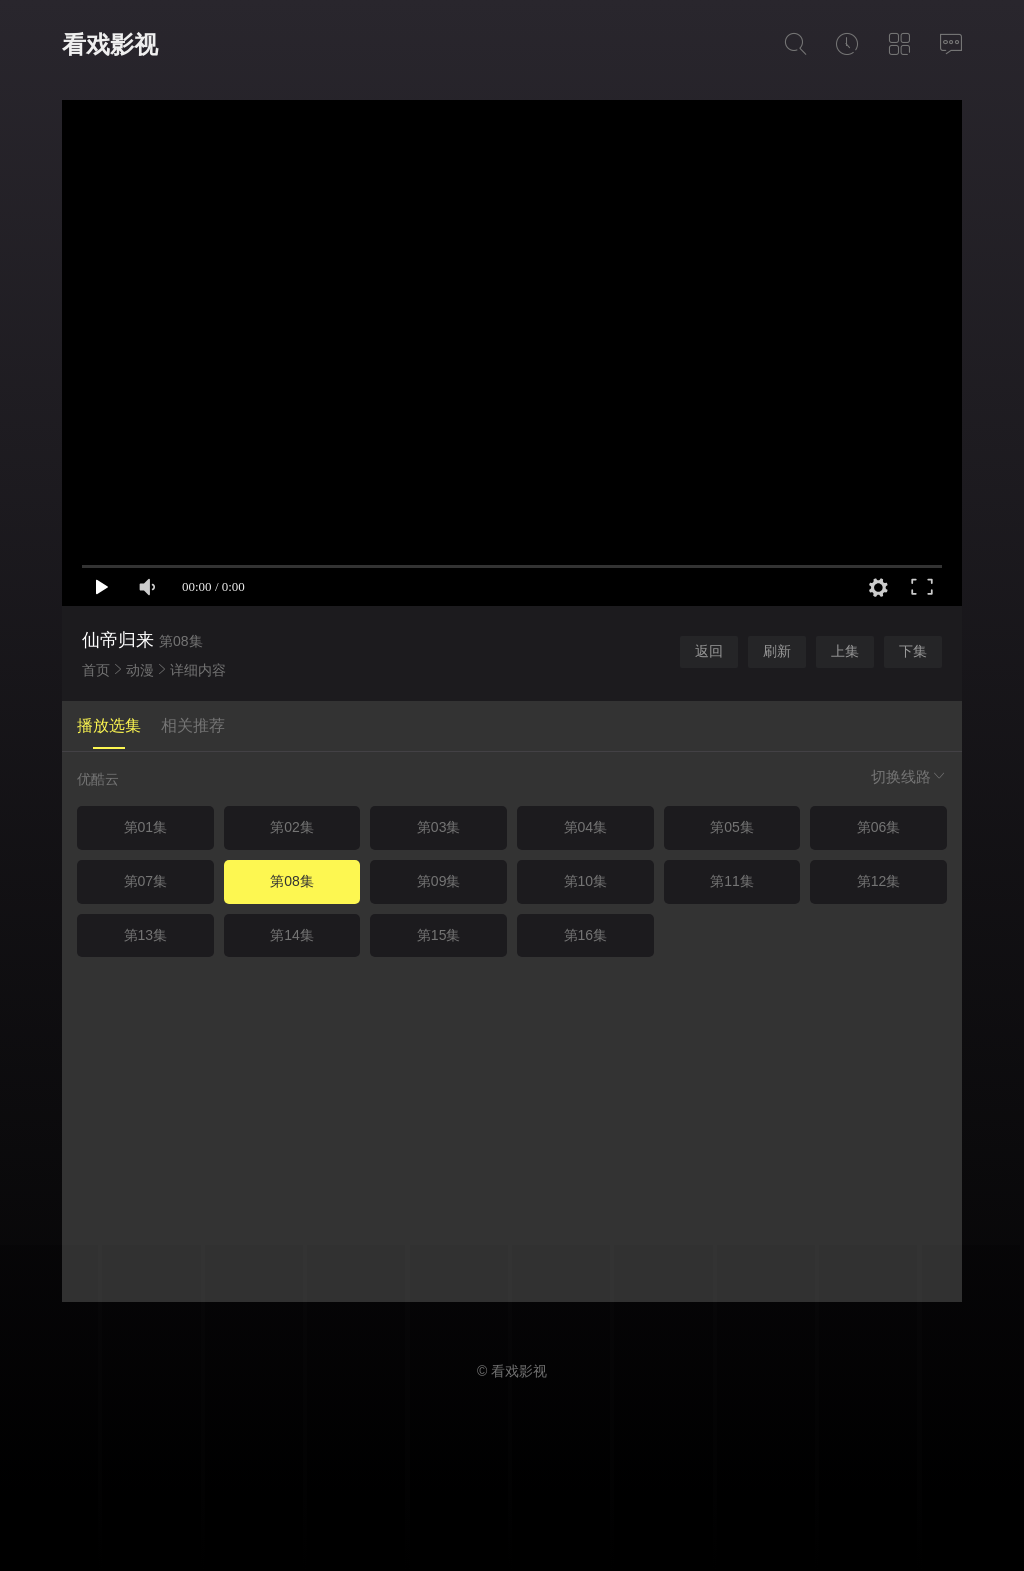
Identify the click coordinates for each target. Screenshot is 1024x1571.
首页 (96, 670)
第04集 (586, 827)
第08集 (292, 881)
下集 (913, 651)
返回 (709, 651)
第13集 (146, 935)
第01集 (146, 827)
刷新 (777, 651)
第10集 (586, 881)
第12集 (879, 881)
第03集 (439, 827)
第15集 (439, 935)
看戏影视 (110, 44)
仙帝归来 (118, 640)
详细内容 (198, 670)
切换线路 (909, 776)
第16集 (586, 935)
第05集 (732, 827)
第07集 (146, 881)
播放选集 (109, 725)
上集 (845, 651)
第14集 (292, 935)
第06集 (879, 827)
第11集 (732, 881)
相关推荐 (193, 725)
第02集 (292, 827)
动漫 (140, 670)
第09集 (439, 881)
